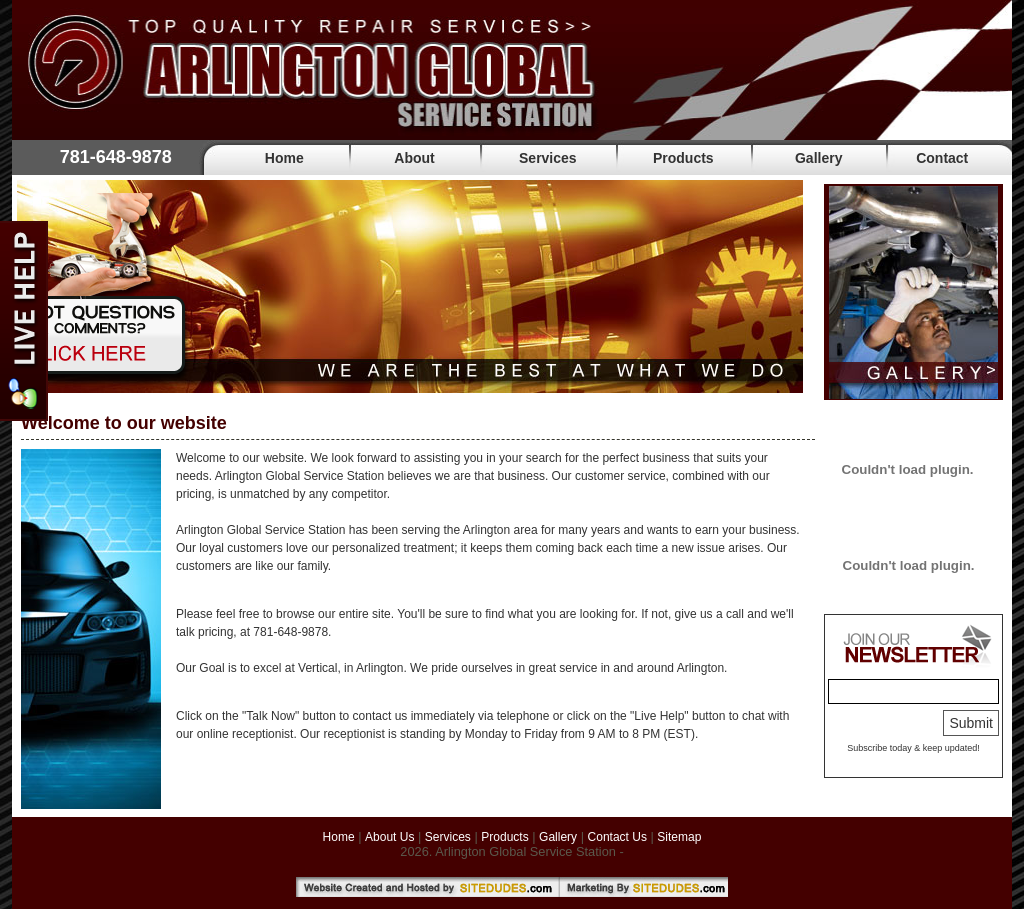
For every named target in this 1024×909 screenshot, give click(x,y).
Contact (942, 158)
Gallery (818, 158)
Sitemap (679, 837)
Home (284, 158)
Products (683, 158)
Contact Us (617, 837)
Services (548, 158)
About (414, 158)
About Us (389, 837)
